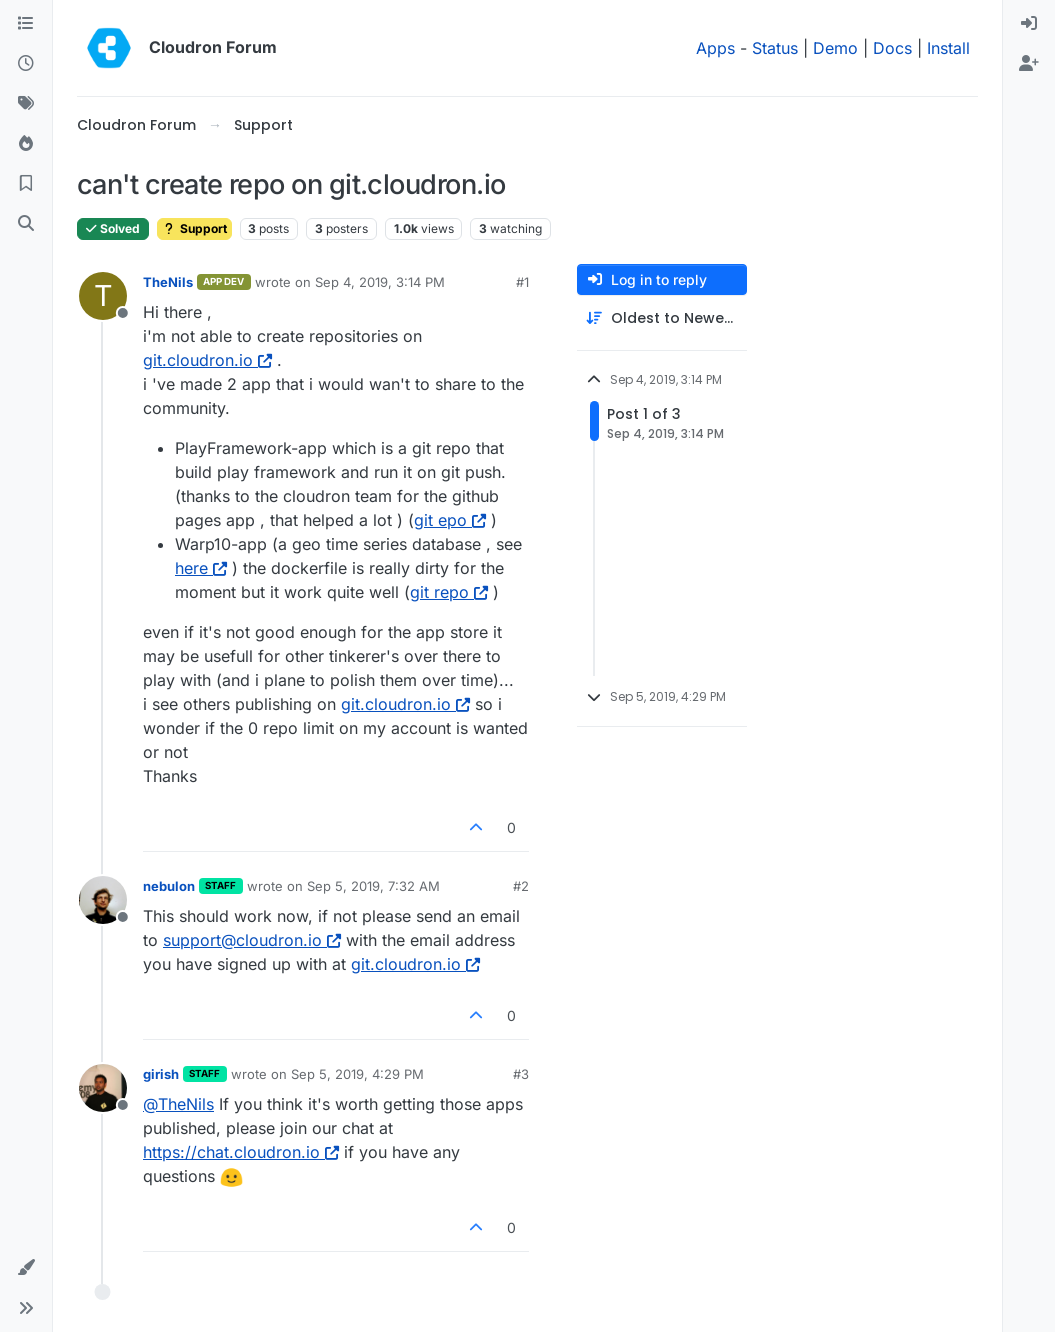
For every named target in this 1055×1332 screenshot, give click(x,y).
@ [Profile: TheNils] (178, 1104)
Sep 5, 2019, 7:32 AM (373, 886)
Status (775, 48)
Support (194, 228)
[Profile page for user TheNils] (103, 296)
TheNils (168, 282)
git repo (449, 592)
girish (161, 1074)
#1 (522, 282)
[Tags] (26, 104)
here (201, 568)
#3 (521, 1074)
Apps (715, 48)
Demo (835, 48)
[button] (26, 1268)
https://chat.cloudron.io (241, 1152)
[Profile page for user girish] (103, 1088)
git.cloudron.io (207, 360)
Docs (892, 48)
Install (948, 48)
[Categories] (26, 24)
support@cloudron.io (252, 940)
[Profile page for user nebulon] (103, 900)
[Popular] (26, 144)
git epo (450, 520)
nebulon (169, 886)
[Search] (26, 224)
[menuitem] (1029, 24)
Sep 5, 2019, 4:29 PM (357, 1074)
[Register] (1029, 64)
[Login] (1029, 24)
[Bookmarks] (26, 184)
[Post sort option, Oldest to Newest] (662, 318)
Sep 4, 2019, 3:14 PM (380, 282)
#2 (521, 886)
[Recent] (26, 64)
